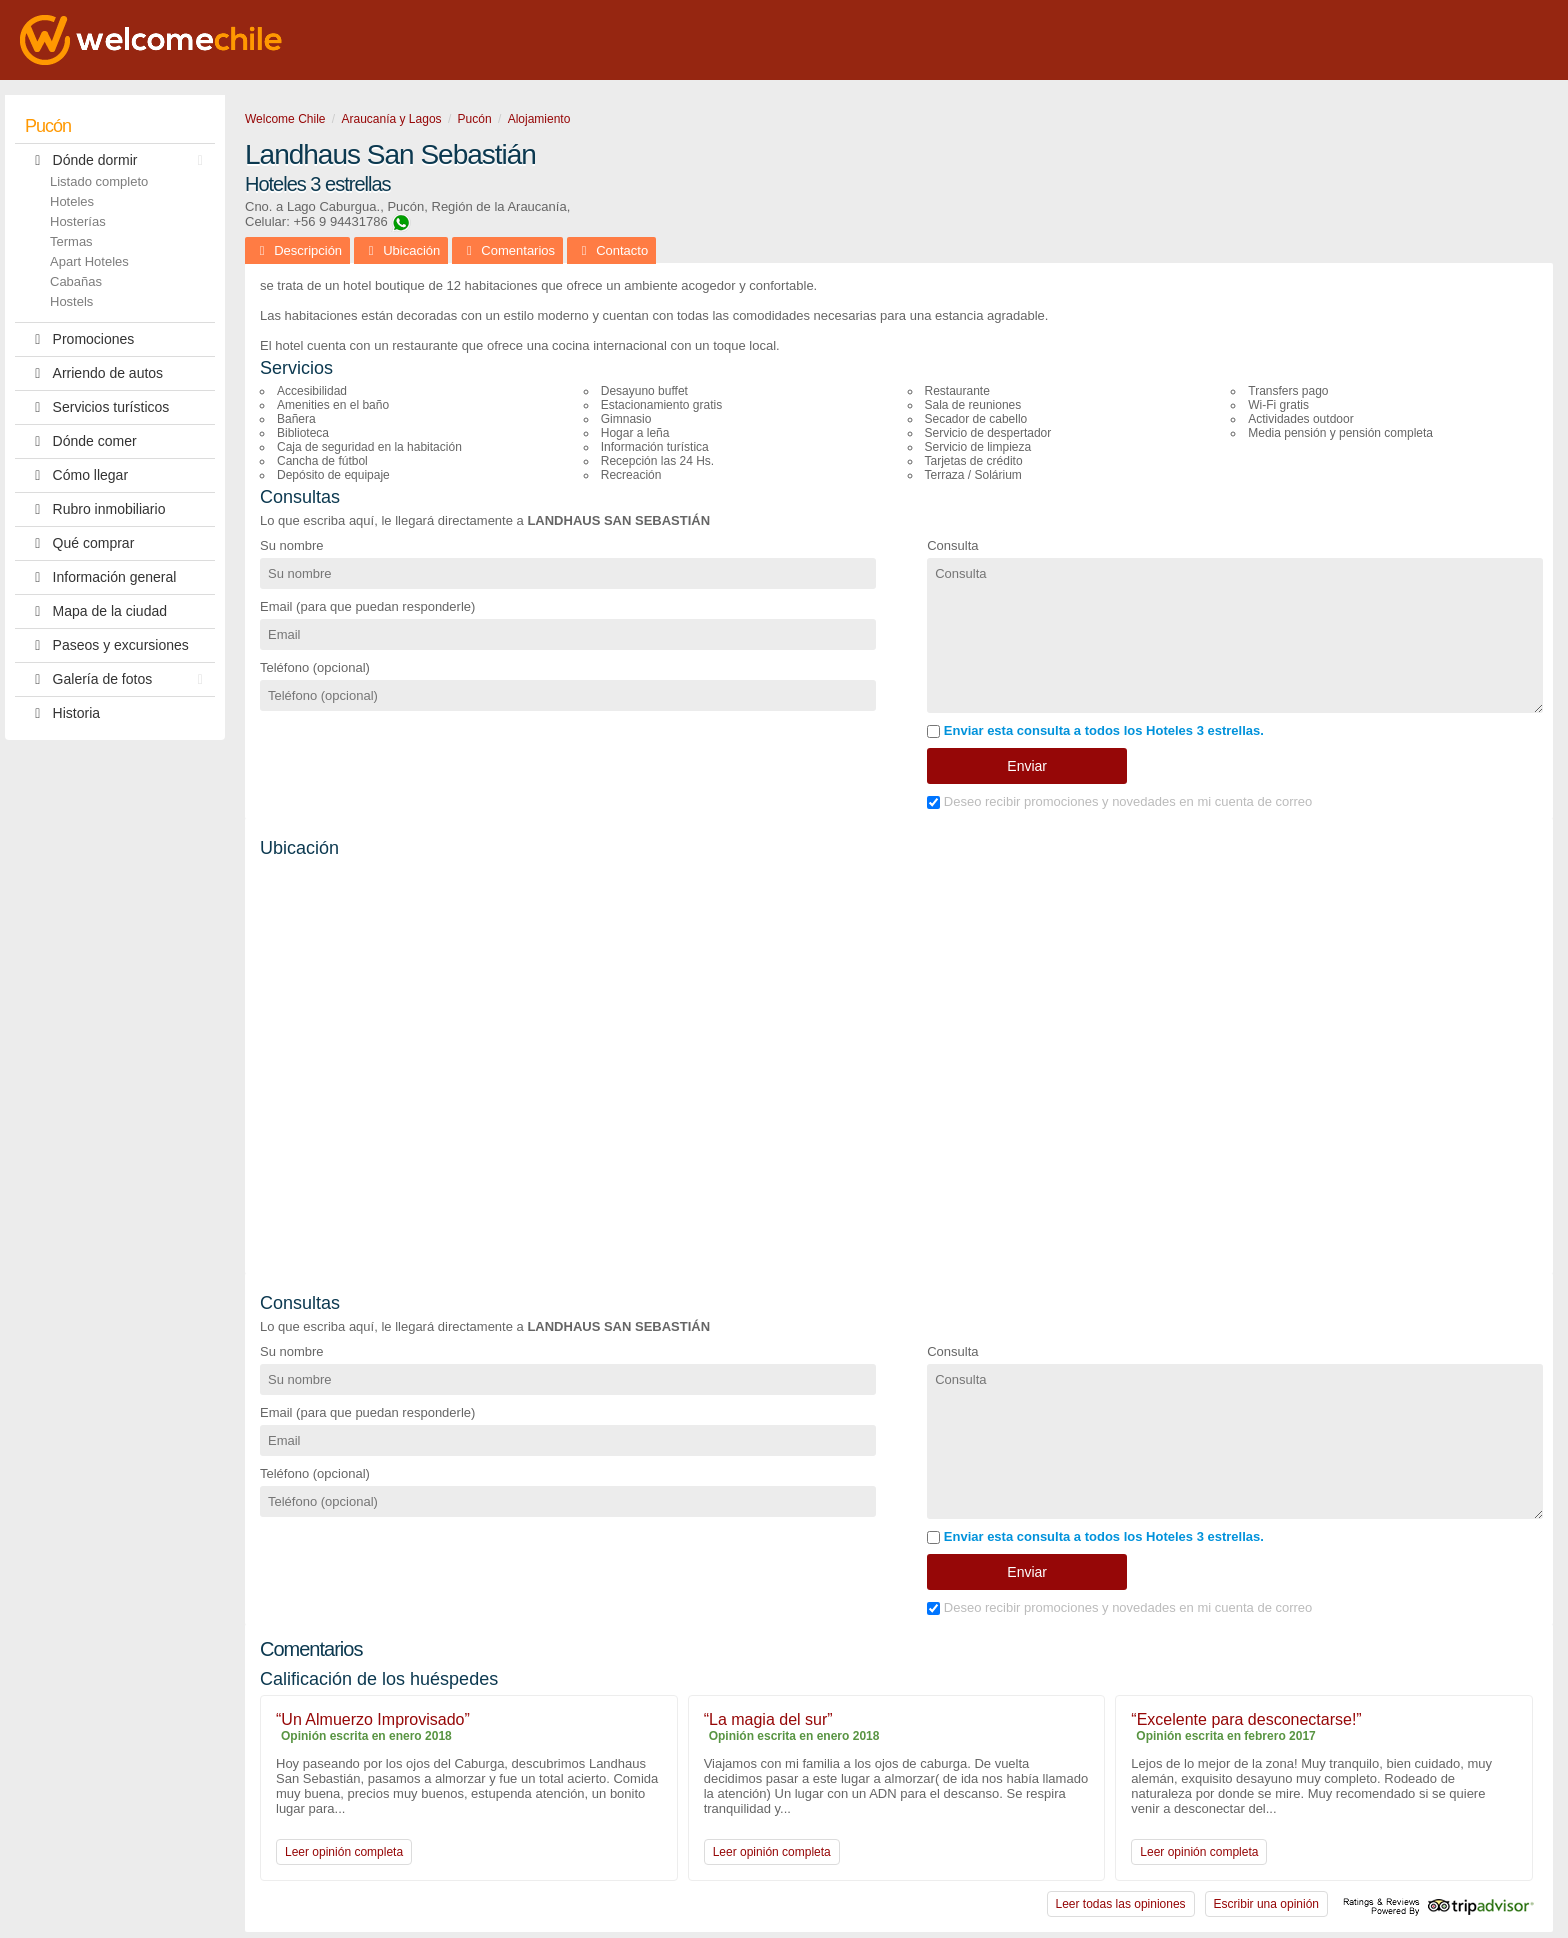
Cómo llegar (76, 475)
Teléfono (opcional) (315, 667)
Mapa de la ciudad (96, 611)
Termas (71, 241)
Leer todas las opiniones (1121, 1904)
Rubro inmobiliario (95, 509)
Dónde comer (81, 441)
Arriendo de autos (94, 373)
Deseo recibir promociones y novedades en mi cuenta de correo (1119, 801)
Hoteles (72, 201)
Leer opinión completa (344, 1852)
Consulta (952, 545)
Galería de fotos (119, 679)
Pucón (48, 126)
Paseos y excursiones (107, 645)
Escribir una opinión (1266, 1904)
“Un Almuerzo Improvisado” (373, 1719)
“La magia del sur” (768, 1719)
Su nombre (292, 545)
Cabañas (76, 281)
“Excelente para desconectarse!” (1246, 1719)
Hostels (71, 301)
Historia (62, 713)
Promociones (79, 339)
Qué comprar (79, 543)
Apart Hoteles (89, 261)
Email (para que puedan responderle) (367, 606)
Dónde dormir (119, 160)
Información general (100, 577)
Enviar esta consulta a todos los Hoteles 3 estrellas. (1095, 730)
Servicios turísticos (97, 407)
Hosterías (78, 221)
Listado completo (99, 181)
